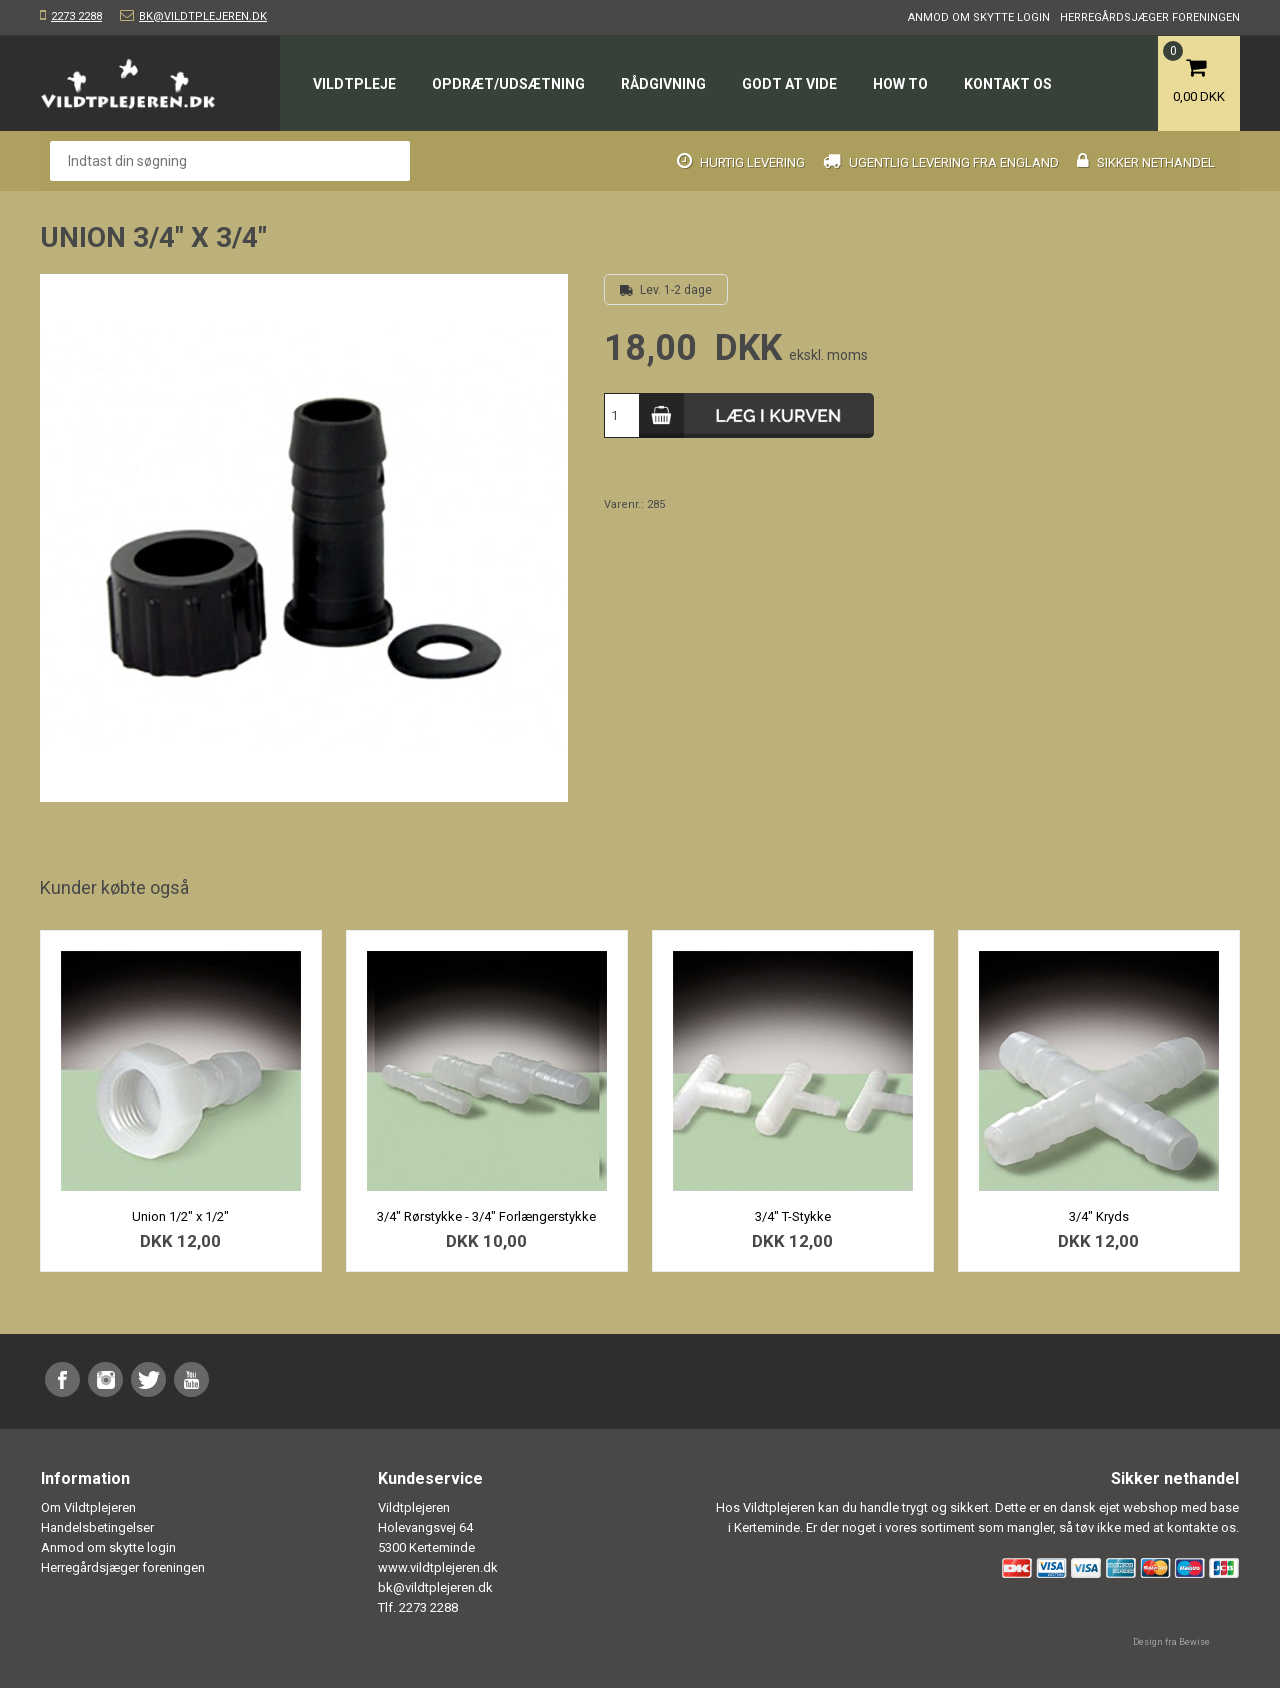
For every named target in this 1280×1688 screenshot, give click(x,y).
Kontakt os (1008, 84)
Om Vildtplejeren (88, 1507)
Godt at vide (789, 84)
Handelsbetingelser (97, 1527)
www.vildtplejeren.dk (438, 1567)
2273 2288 (76, 16)
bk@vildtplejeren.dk (203, 16)
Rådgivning (663, 84)
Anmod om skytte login (979, 17)
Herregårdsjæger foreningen (1150, 17)
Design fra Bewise (1171, 1642)
